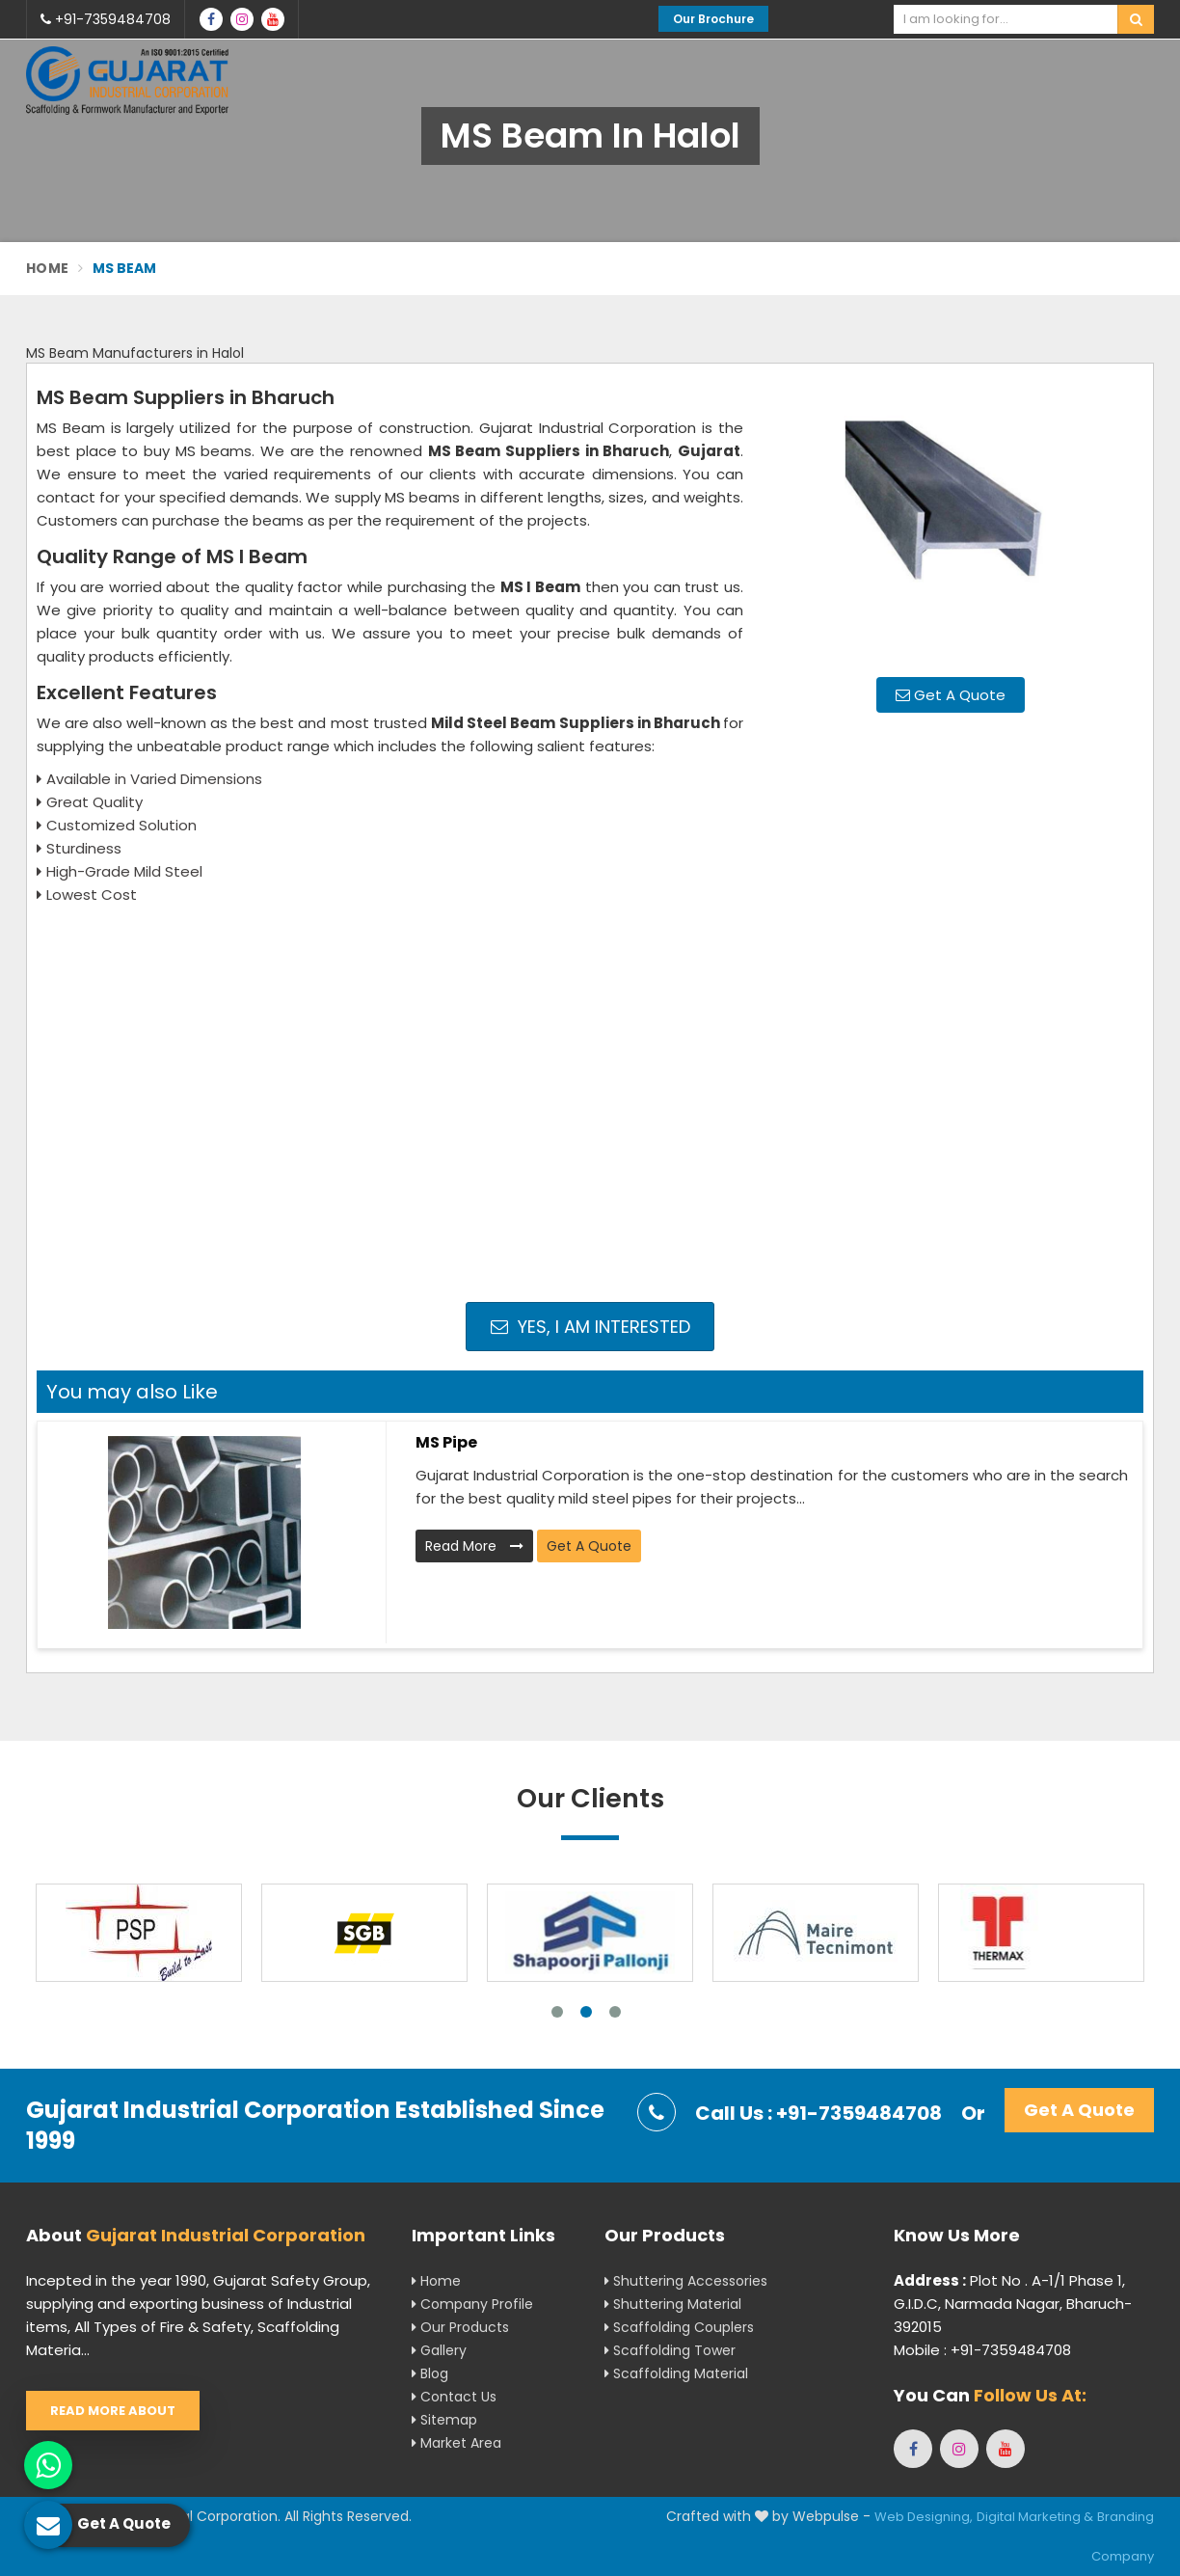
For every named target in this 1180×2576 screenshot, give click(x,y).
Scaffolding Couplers (679, 2327)
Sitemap (444, 2419)
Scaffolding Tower (670, 2350)
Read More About (112, 2410)
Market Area (456, 2443)
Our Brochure (713, 19)
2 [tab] (586, 2012)
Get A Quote (951, 695)
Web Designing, (923, 2517)
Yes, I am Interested (590, 1327)
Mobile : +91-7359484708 (982, 2350)
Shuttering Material (672, 2304)
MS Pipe (446, 1442)
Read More (474, 1546)
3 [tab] (615, 2012)
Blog (430, 2373)
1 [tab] (557, 2012)
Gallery (439, 2350)
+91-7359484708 (105, 19)
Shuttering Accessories (685, 2281)
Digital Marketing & (1035, 2517)
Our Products (460, 2327)
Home (47, 268)
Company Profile (472, 2304)
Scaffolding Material (676, 2373)
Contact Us (454, 2396)
